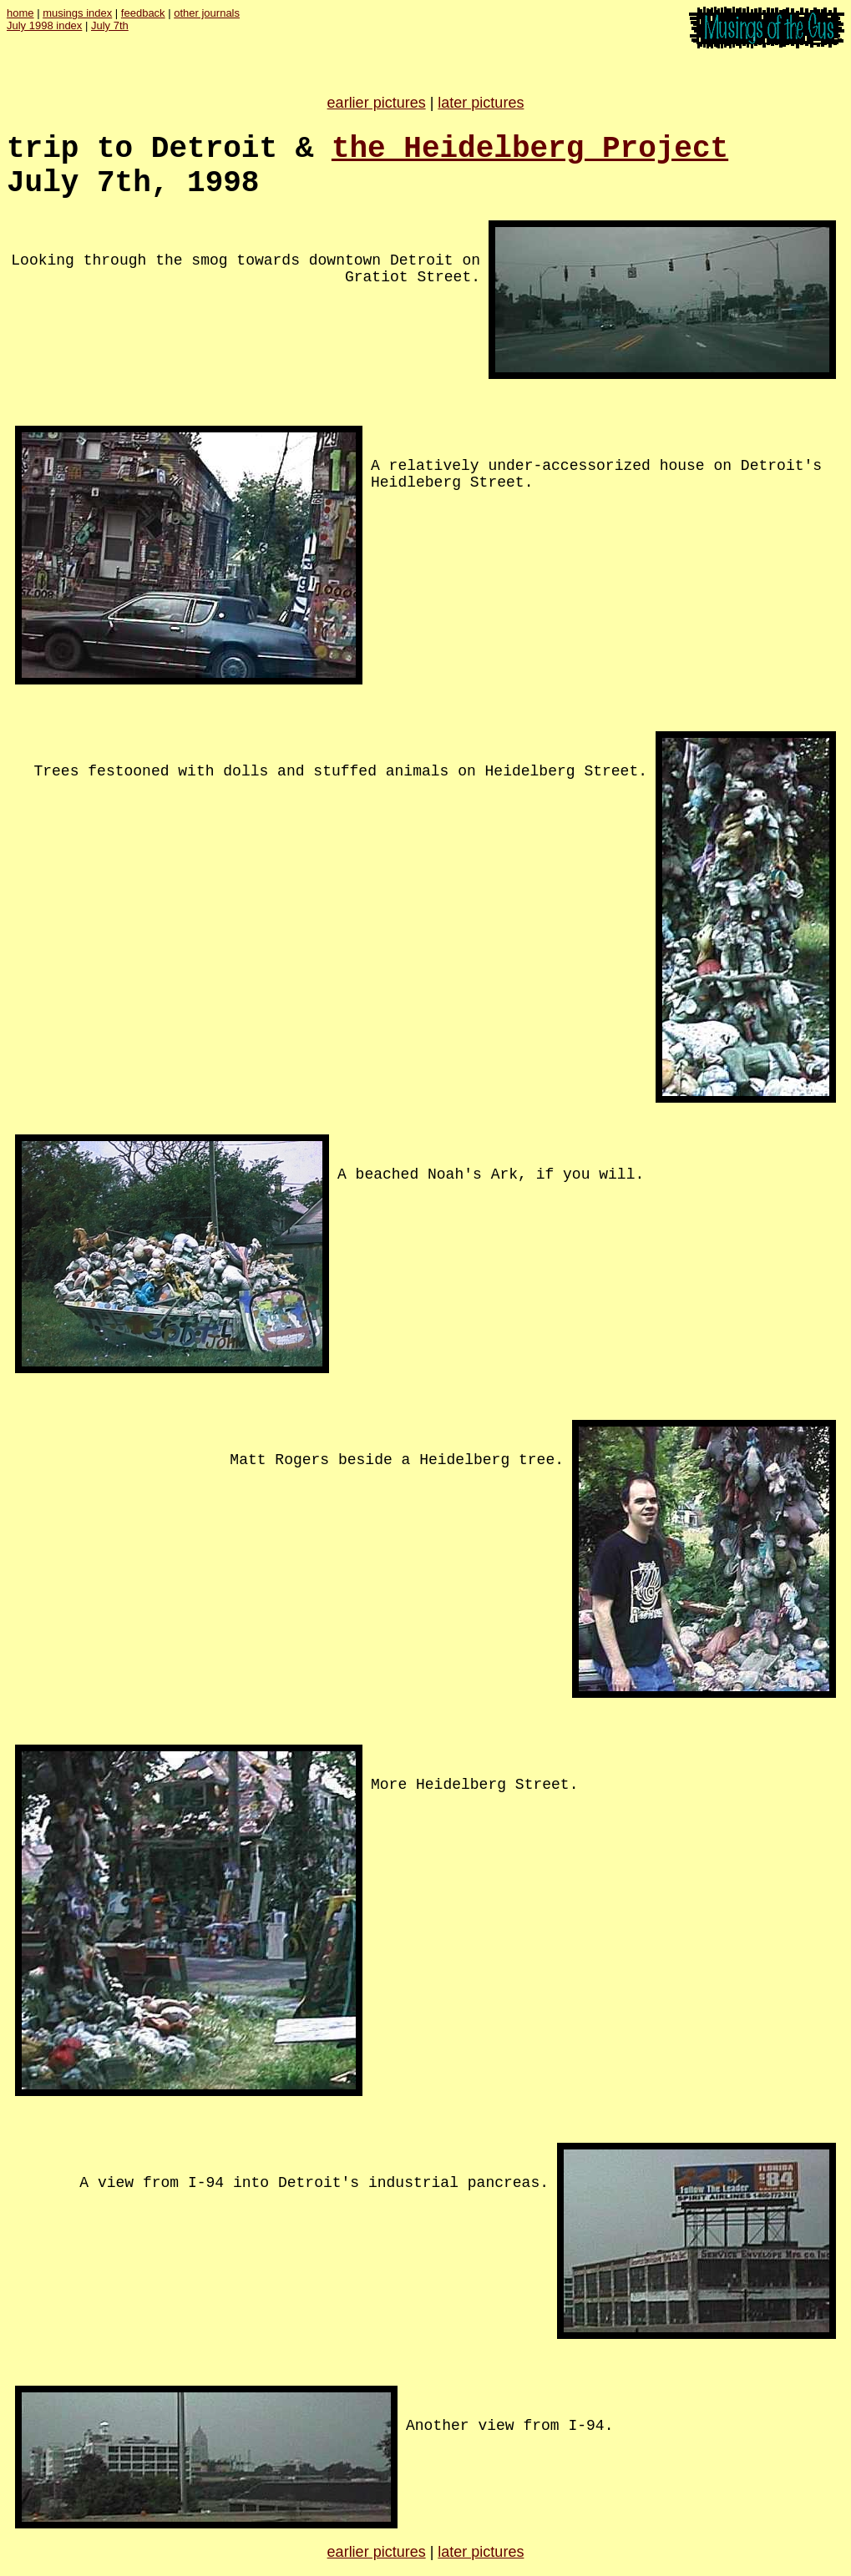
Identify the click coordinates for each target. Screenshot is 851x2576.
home (20, 13)
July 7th (110, 25)
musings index (77, 13)
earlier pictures (376, 102)
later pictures (481, 102)
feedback (143, 13)
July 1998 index (44, 25)
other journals (207, 13)
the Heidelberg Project (530, 149)
